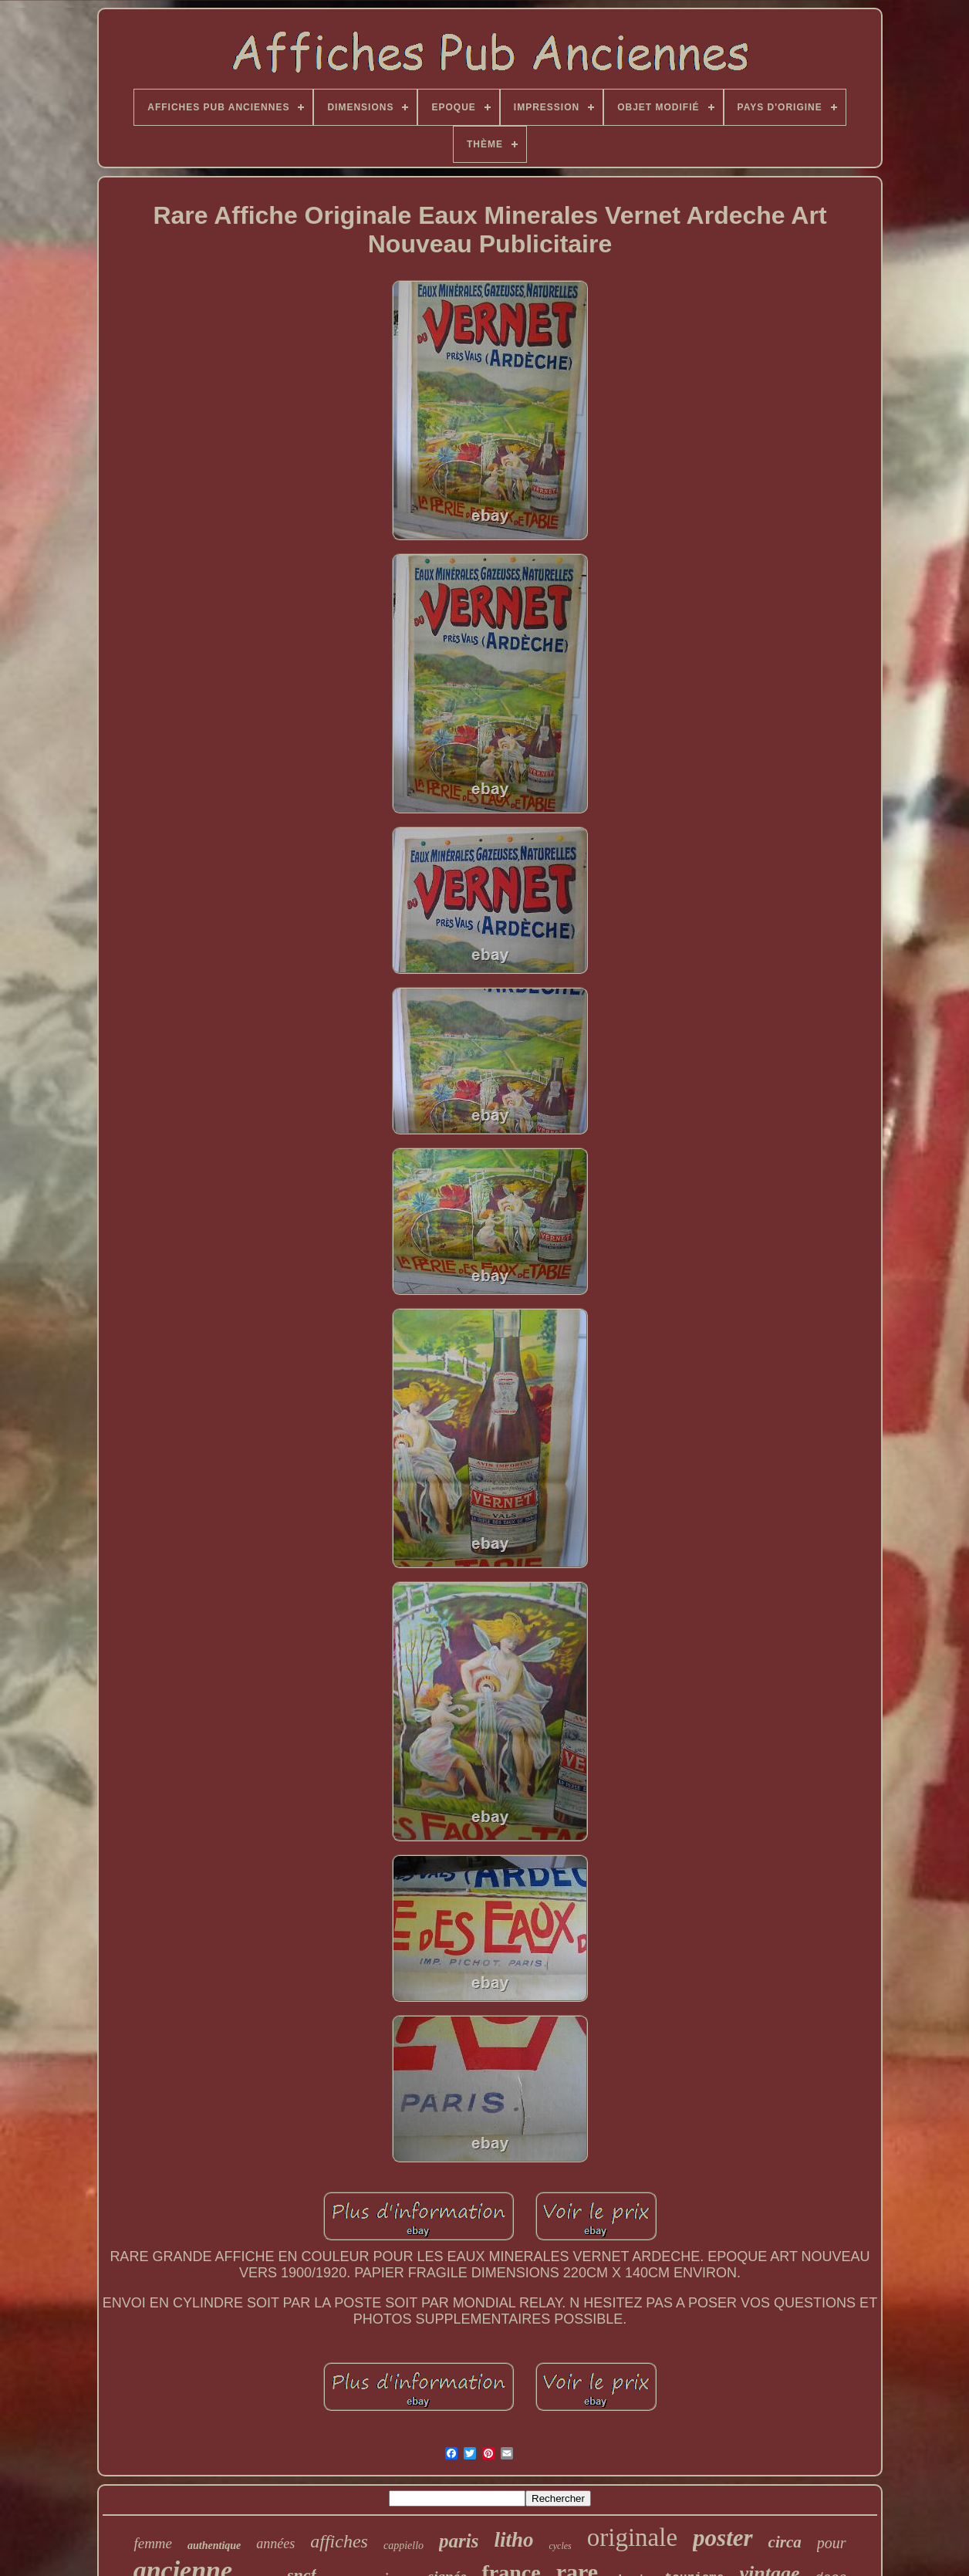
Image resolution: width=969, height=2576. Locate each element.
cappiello (403, 2545)
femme (152, 2543)
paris (458, 2540)
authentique (214, 2545)
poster (723, 2537)
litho (513, 2539)
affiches (339, 2541)
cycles (560, 2546)
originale (632, 2537)
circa (785, 2542)
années (275, 2543)
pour (831, 2542)
